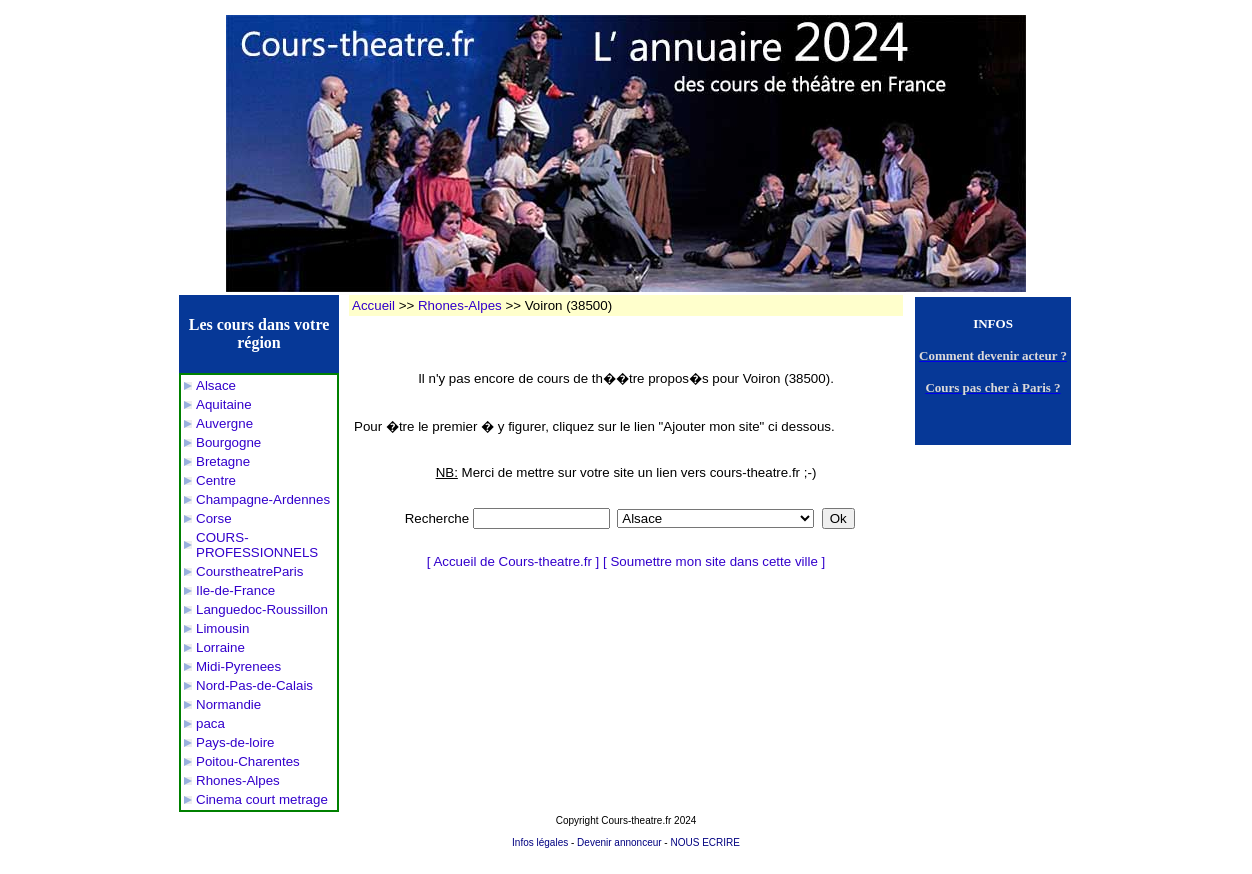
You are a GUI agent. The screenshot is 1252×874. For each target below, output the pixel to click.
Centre (216, 480)
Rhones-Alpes (238, 780)
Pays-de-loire (235, 742)
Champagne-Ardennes (263, 499)
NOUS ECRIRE (704, 842)
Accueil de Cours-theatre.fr (512, 561)
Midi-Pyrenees (238, 666)
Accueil (373, 305)
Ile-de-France (235, 590)
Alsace (216, 385)
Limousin (222, 628)
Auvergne (224, 423)
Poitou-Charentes (248, 761)
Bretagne (223, 461)
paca (210, 723)
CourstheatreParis (249, 571)
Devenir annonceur (619, 842)
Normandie (228, 704)
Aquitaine (224, 404)
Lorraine (220, 647)
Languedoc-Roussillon (262, 609)
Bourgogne (228, 442)
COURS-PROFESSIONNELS (257, 545)
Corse (214, 518)
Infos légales (540, 842)
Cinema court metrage (262, 799)
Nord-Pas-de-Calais (254, 685)
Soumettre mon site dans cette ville (713, 561)
